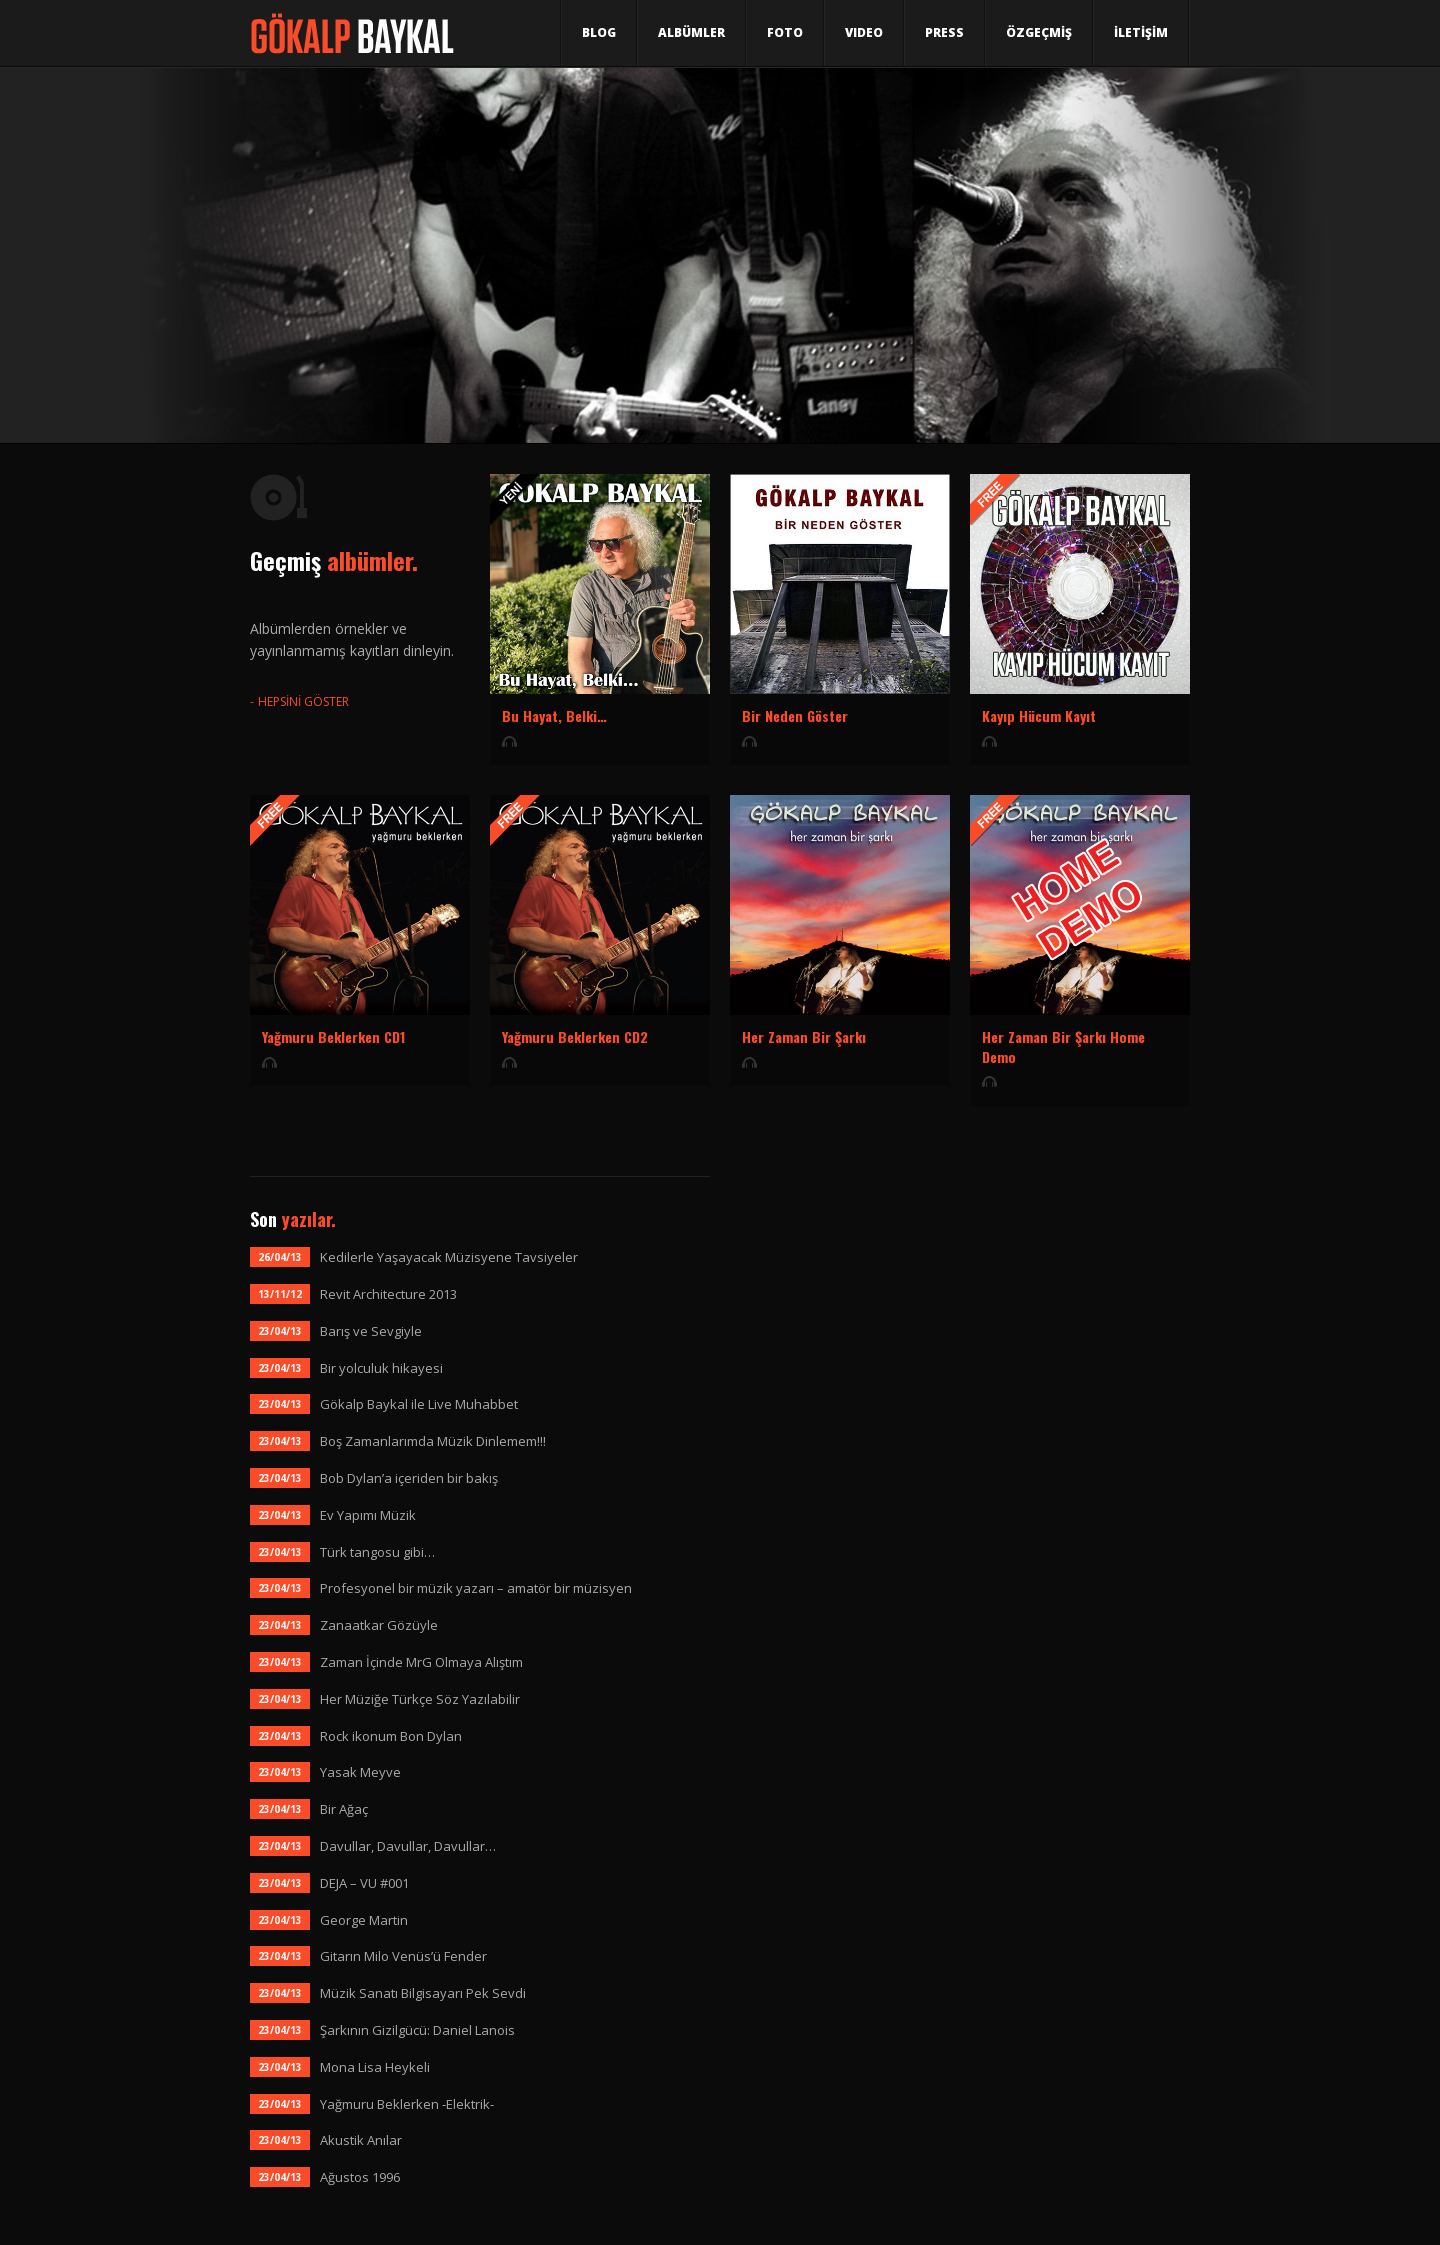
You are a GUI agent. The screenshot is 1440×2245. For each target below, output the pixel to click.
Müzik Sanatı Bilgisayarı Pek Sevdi (423, 1993)
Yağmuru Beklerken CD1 (333, 1036)
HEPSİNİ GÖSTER (303, 701)
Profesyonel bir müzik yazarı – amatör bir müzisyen (476, 1588)
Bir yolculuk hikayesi (381, 1368)
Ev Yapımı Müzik (368, 1515)
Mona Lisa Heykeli (375, 2067)
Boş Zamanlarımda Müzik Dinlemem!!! (433, 1441)
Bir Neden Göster (795, 715)
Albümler (691, 32)
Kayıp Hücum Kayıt (1039, 715)
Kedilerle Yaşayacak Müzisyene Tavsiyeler (449, 1257)
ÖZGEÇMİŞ (1039, 32)
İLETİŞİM (1141, 32)
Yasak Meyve (360, 1772)
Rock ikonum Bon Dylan (391, 1736)
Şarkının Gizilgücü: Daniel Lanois (417, 2030)
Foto (785, 32)
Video (864, 32)
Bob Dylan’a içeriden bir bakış (409, 1478)
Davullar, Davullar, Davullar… (408, 1846)
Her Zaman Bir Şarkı (804, 1036)
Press (944, 32)
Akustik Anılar (361, 2140)
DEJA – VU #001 (364, 1883)
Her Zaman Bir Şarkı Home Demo (1063, 1046)
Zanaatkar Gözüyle (379, 1625)
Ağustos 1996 (360, 2177)
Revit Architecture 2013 (388, 1294)
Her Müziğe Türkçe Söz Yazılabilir (420, 1699)
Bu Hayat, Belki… (554, 715)
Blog (599, 32)
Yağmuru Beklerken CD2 (575, 1036)
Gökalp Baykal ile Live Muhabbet (419, 1404)
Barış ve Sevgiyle (371, 1331)
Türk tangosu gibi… (377, 1552)
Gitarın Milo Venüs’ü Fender (403, 1956)
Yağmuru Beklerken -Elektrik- (407, 2104)
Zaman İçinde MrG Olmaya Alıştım (421, 1662)
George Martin (364, 1920)
